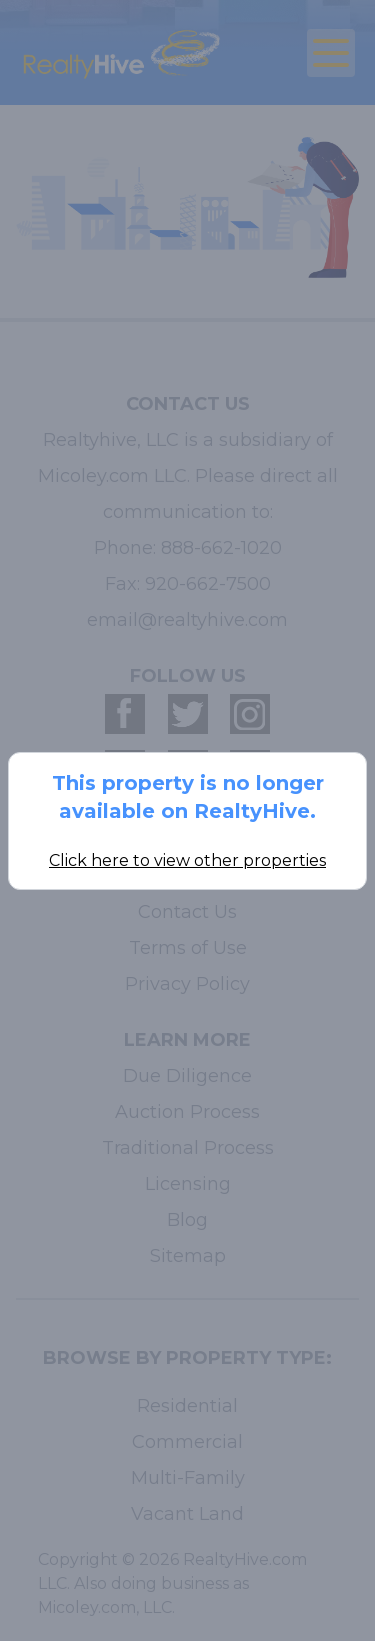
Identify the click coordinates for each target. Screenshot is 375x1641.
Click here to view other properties (187, 860)
